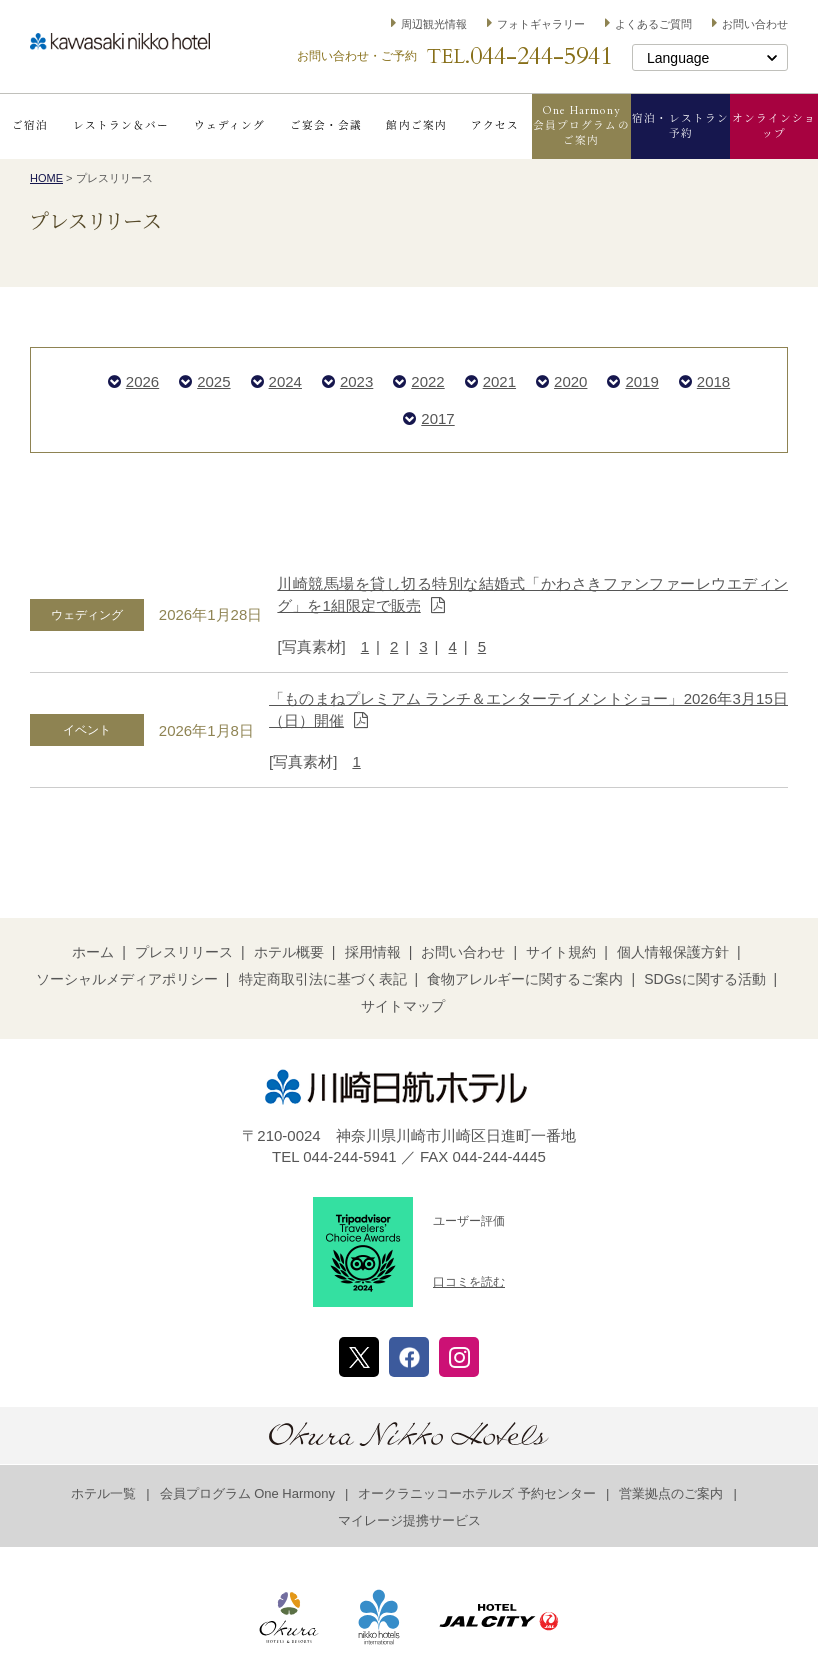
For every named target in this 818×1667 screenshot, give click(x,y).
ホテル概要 (289, 952)
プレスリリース (184, 952)
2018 (713, 381)
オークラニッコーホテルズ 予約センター (477, 1493)
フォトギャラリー (541, 24)
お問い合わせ (755, 24)
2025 (213, 381)
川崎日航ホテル (120, 41)
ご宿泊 (30, 125)
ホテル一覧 (103, 1493)
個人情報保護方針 (673, 952)
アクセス (495, 125)
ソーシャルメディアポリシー (127, 979)
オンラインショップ (774, 126)
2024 (285, 381)
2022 (427, 381)
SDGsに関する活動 (704, 979)
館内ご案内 (416, 125)
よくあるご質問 (653, 24)
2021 (499, 381)
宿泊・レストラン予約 (680, 126)
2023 (356, 381)
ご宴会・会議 (326, 125)
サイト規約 (561, 952)
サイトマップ (403, 1006)
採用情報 (373, 952)
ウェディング (229, 125)
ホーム (93, 952)
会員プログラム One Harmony (248, 1493)
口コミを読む (469, 1282)
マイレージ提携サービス (409, 1520)
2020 (570, 381)
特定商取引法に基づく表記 (323, 979)
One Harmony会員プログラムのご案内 (581, 125)
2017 (437, 418)
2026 (142, 381)
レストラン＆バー (121, 125)
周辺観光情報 (434, 24)
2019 (641, 381)
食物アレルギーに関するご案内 (525, 979)
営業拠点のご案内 (671, 1493)
